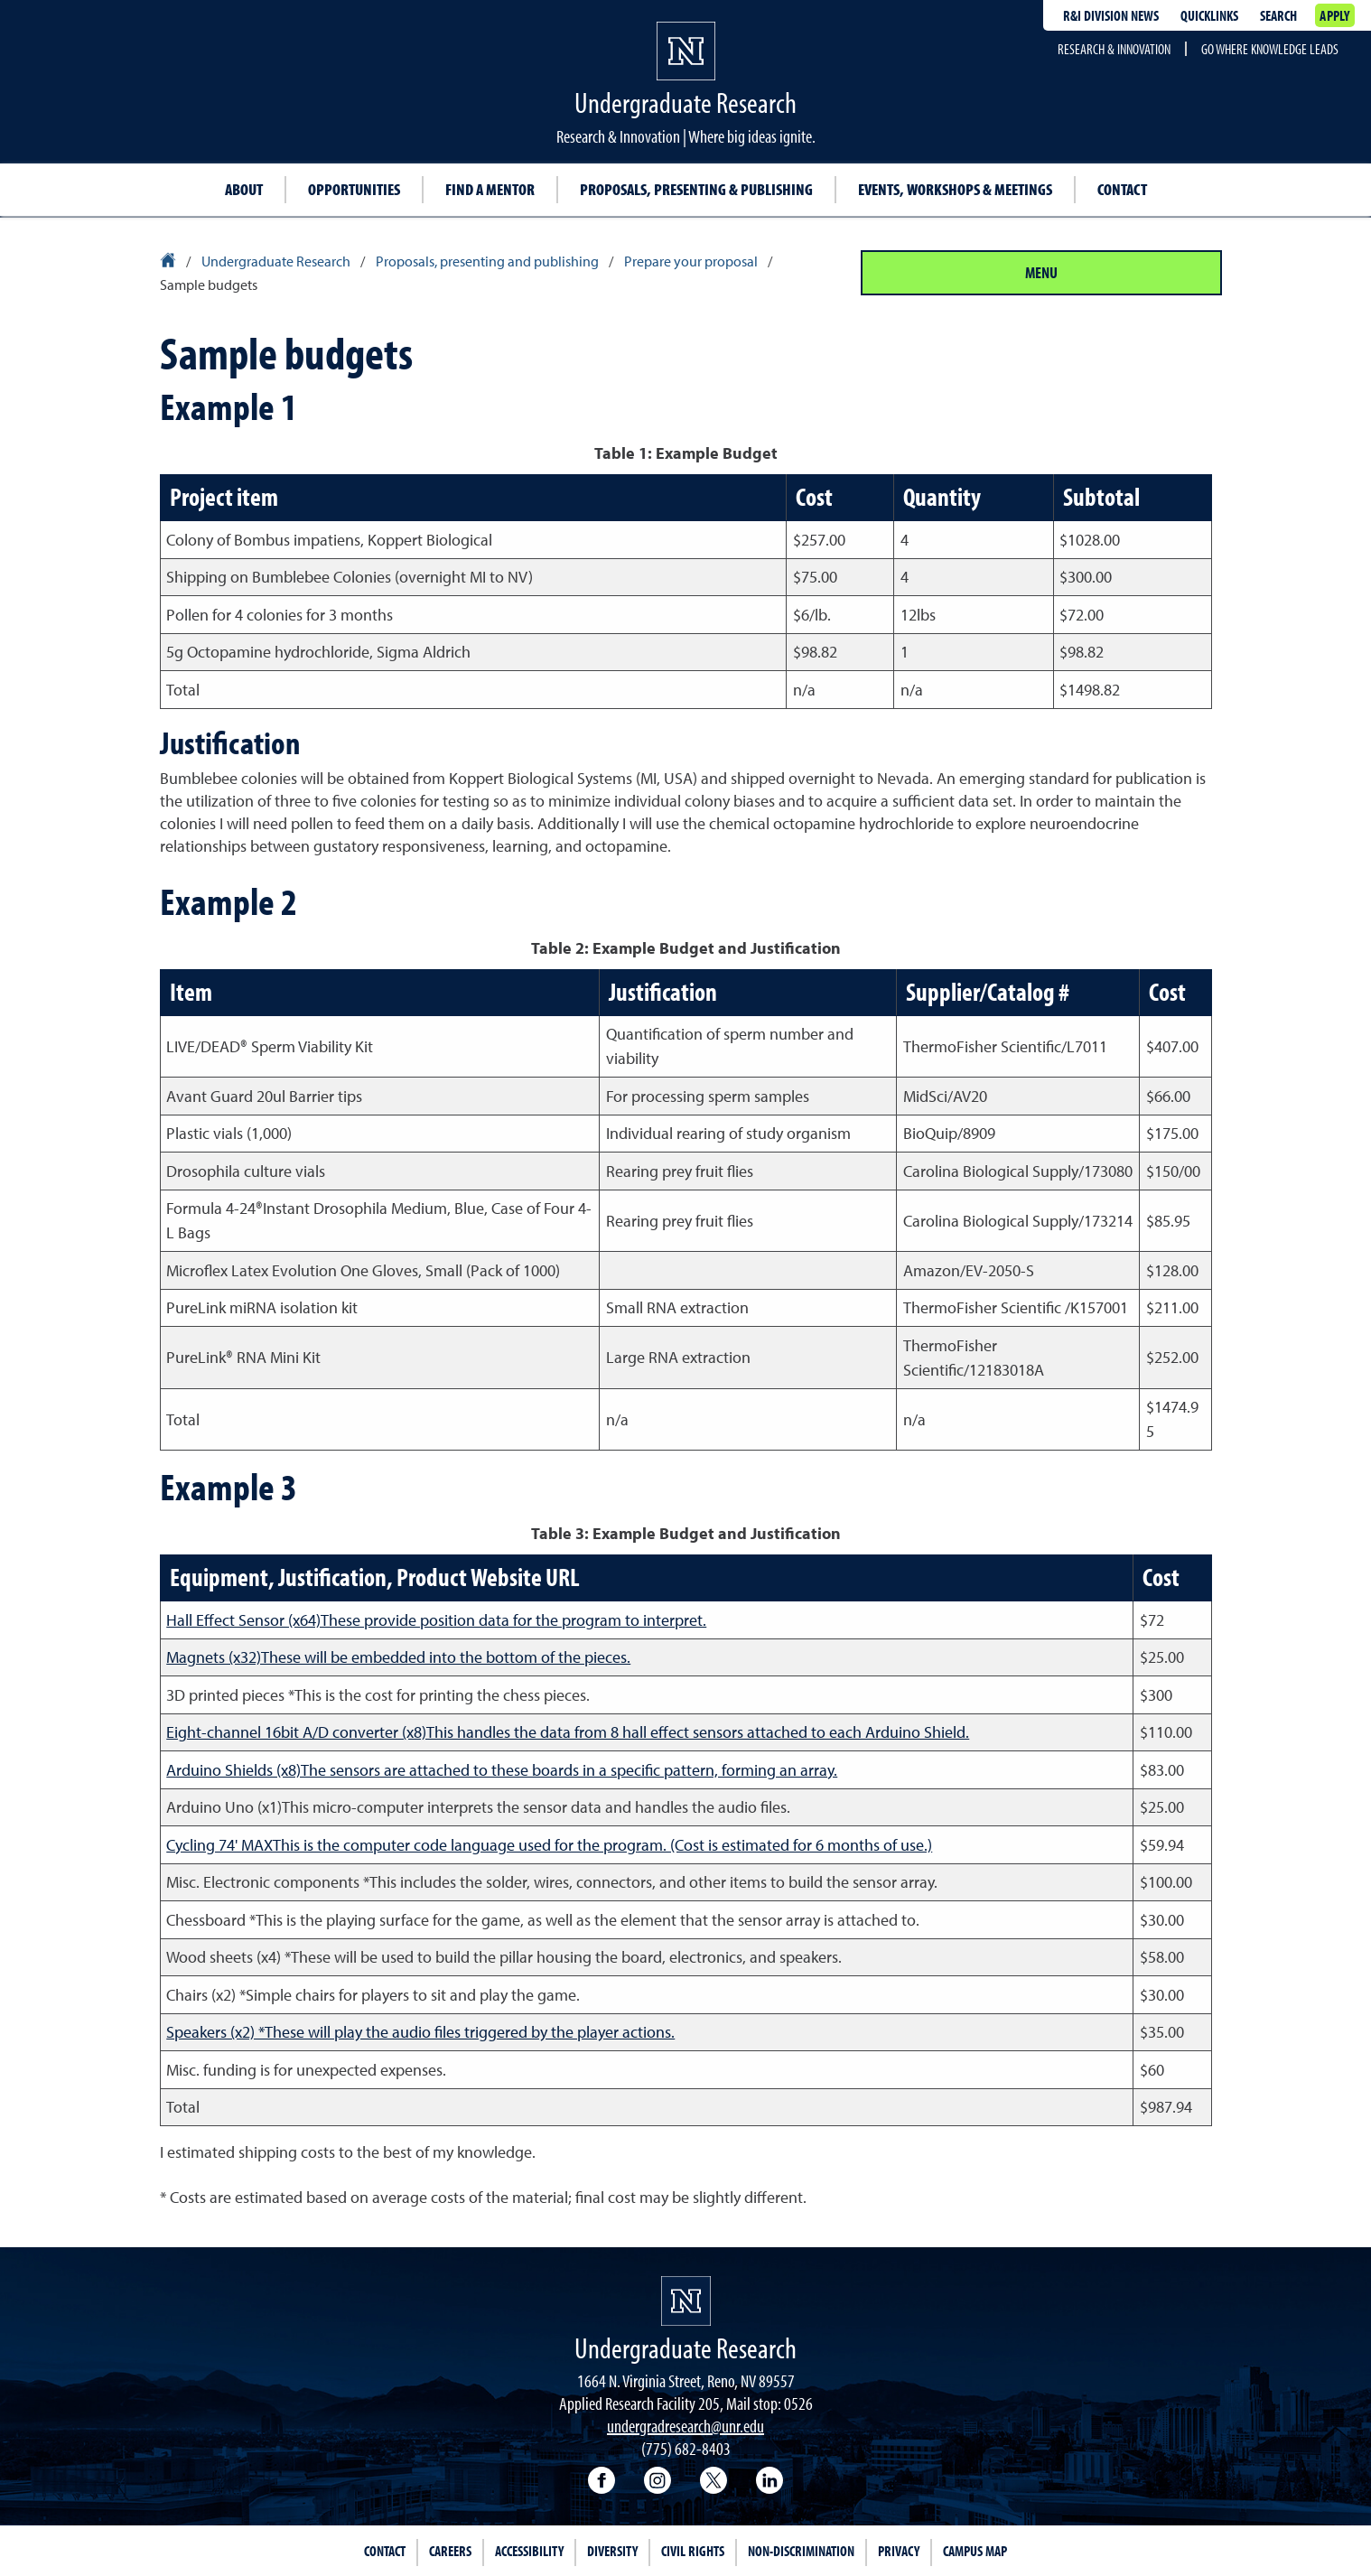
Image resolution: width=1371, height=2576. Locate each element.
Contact (1122, 189)
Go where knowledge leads (1269, 49)
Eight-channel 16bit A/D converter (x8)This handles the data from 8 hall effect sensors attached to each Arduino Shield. (567, 1732)
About (244, 189)
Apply (1334, 15)
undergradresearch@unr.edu (685, 2425)
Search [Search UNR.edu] (1278, 15)
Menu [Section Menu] (1041, 272)
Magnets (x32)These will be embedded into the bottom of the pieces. (398, 1657)
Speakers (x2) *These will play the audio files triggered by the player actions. (420, 2031)
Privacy (898, 2551)
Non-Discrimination (801, 2551)
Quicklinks (1209, 15)
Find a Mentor (490, 189)
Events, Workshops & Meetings (955, 189)
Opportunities (354, 189)
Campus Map (975, 2551)
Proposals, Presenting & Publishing (696, 189)
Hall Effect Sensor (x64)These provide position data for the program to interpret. (436, 1620)
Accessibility (529, 2551)
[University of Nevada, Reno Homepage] (686, 2301)
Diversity (612, 2551)
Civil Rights (692, 2551)
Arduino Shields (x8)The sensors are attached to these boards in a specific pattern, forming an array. (501, 1769)
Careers (450, 2551)
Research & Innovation (1114, 49)
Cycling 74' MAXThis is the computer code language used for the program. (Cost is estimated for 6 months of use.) (549, 1844)
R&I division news (1111, 15)
